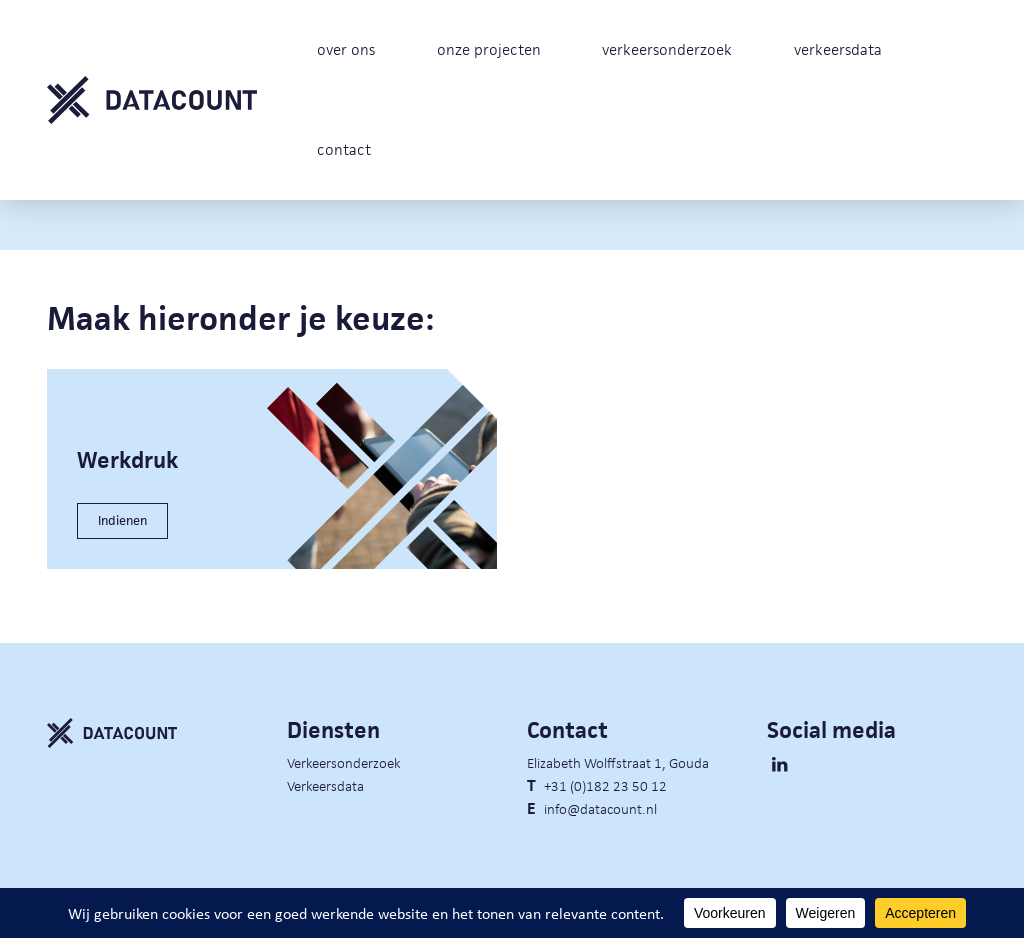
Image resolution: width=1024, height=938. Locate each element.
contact (344, 149)
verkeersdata (838, 49)
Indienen (122, 520)
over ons (346, 49)
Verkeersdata (325, 785)
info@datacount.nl (600, 808)
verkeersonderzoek (667, 49)
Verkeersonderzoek (344, 762)
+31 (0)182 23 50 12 (605, 785)
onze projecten (489, 49)
